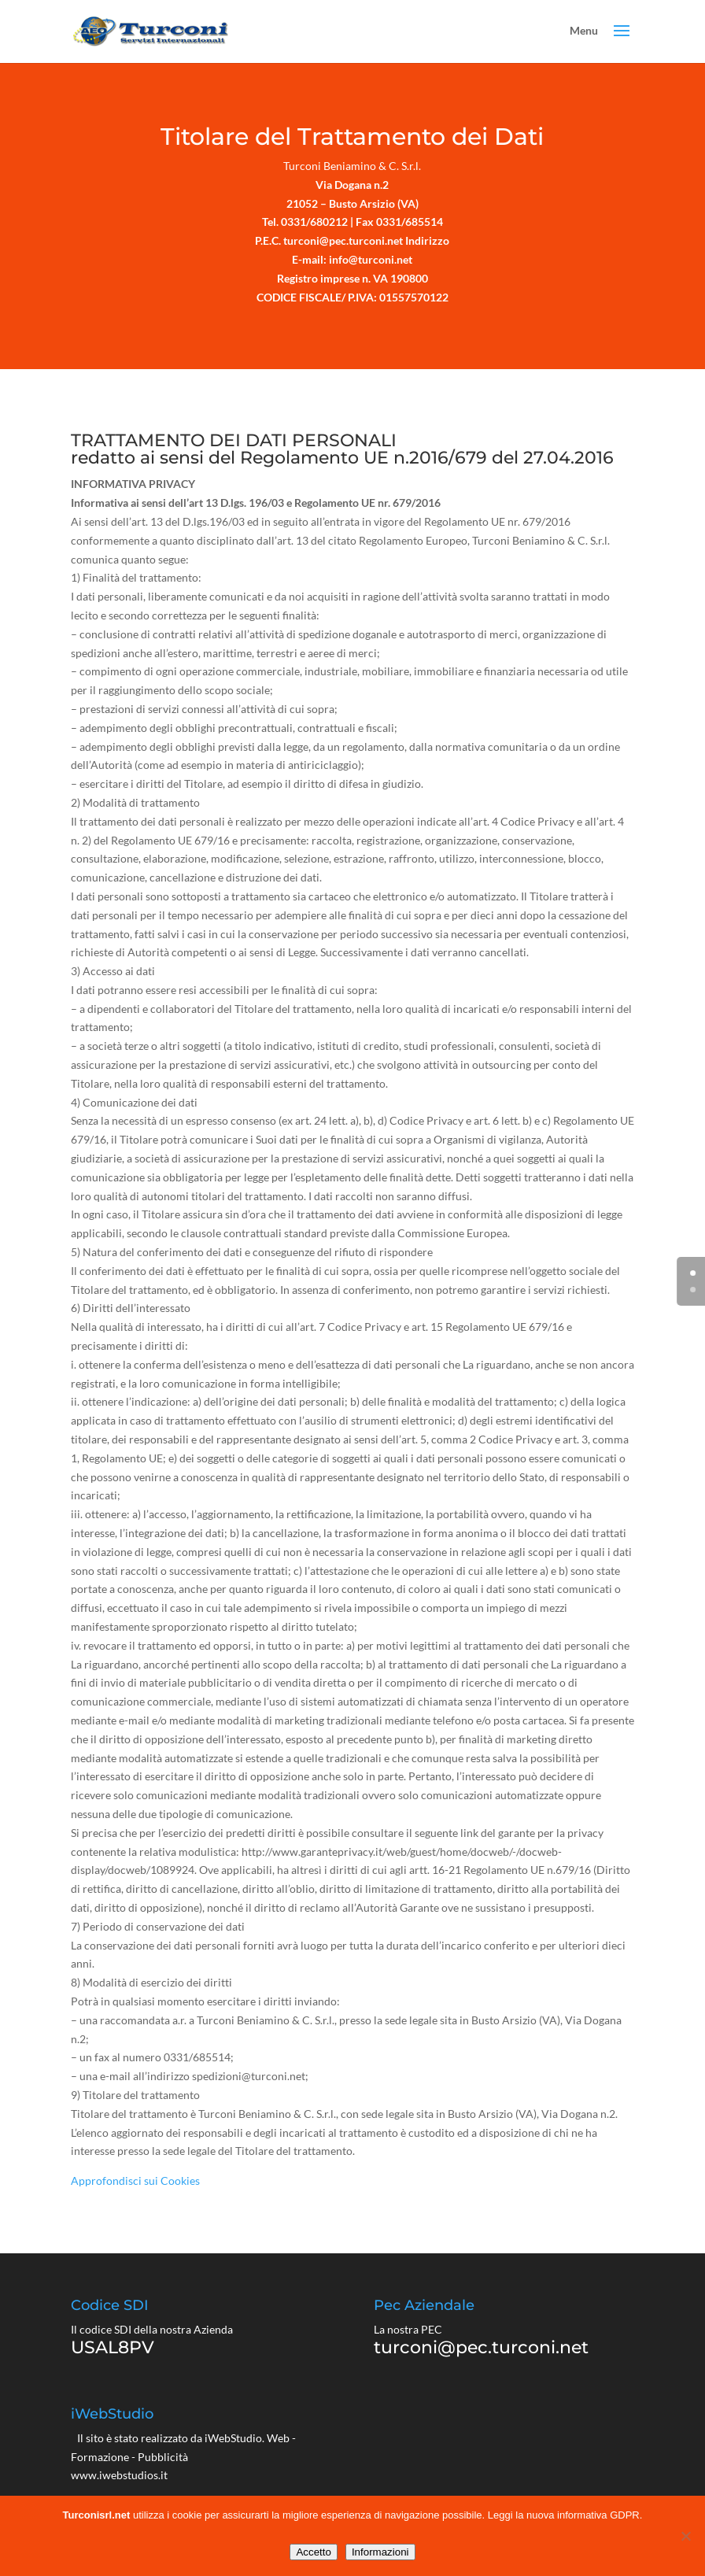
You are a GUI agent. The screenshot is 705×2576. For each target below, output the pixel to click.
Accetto (313, 2552)
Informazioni (380, 2552)
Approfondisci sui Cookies (135, 2180)
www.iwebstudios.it (119, 2475)
